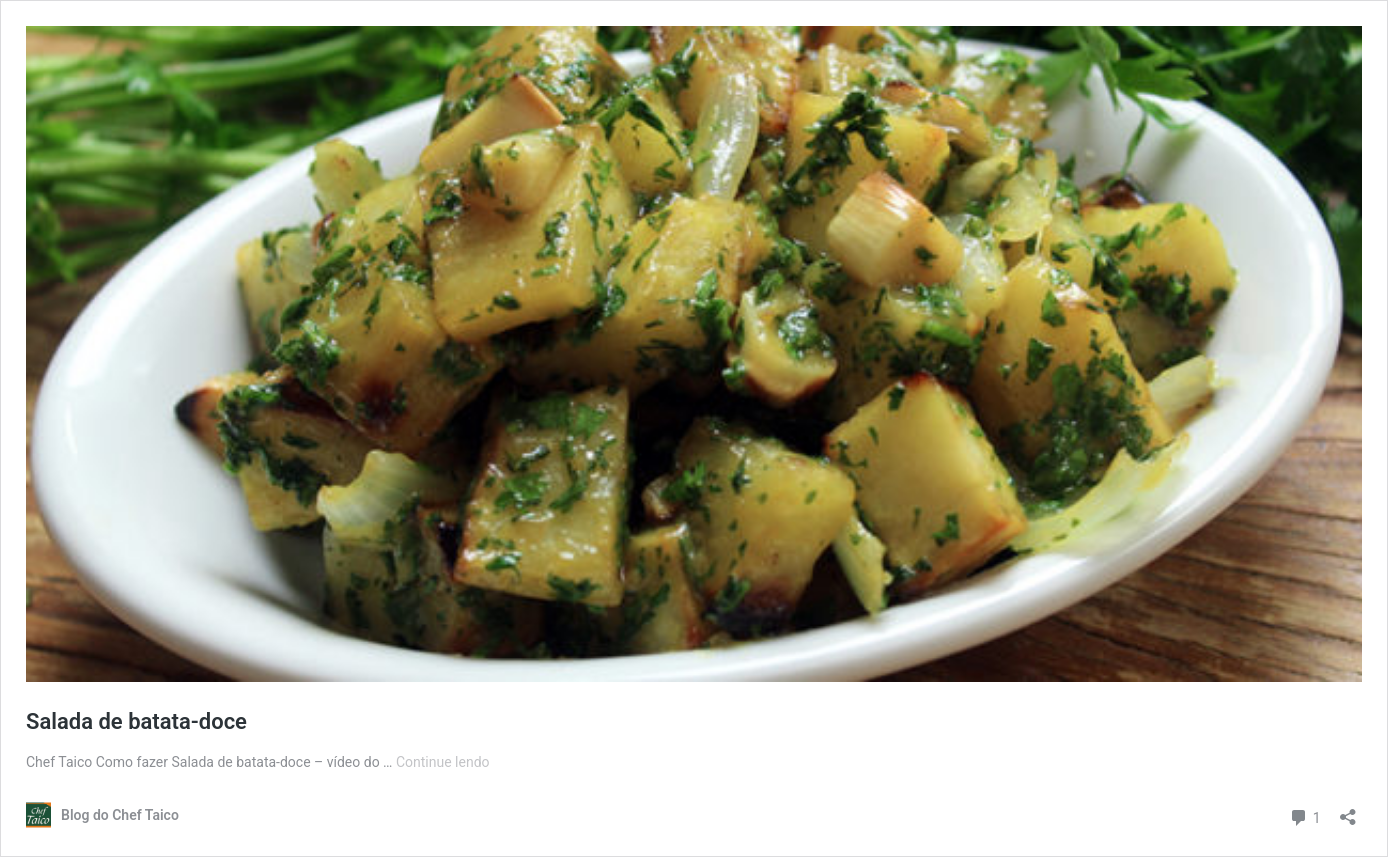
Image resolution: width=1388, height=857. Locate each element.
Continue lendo (443, 762)
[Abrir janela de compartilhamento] (1348, 810)
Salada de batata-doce (136, 721)
